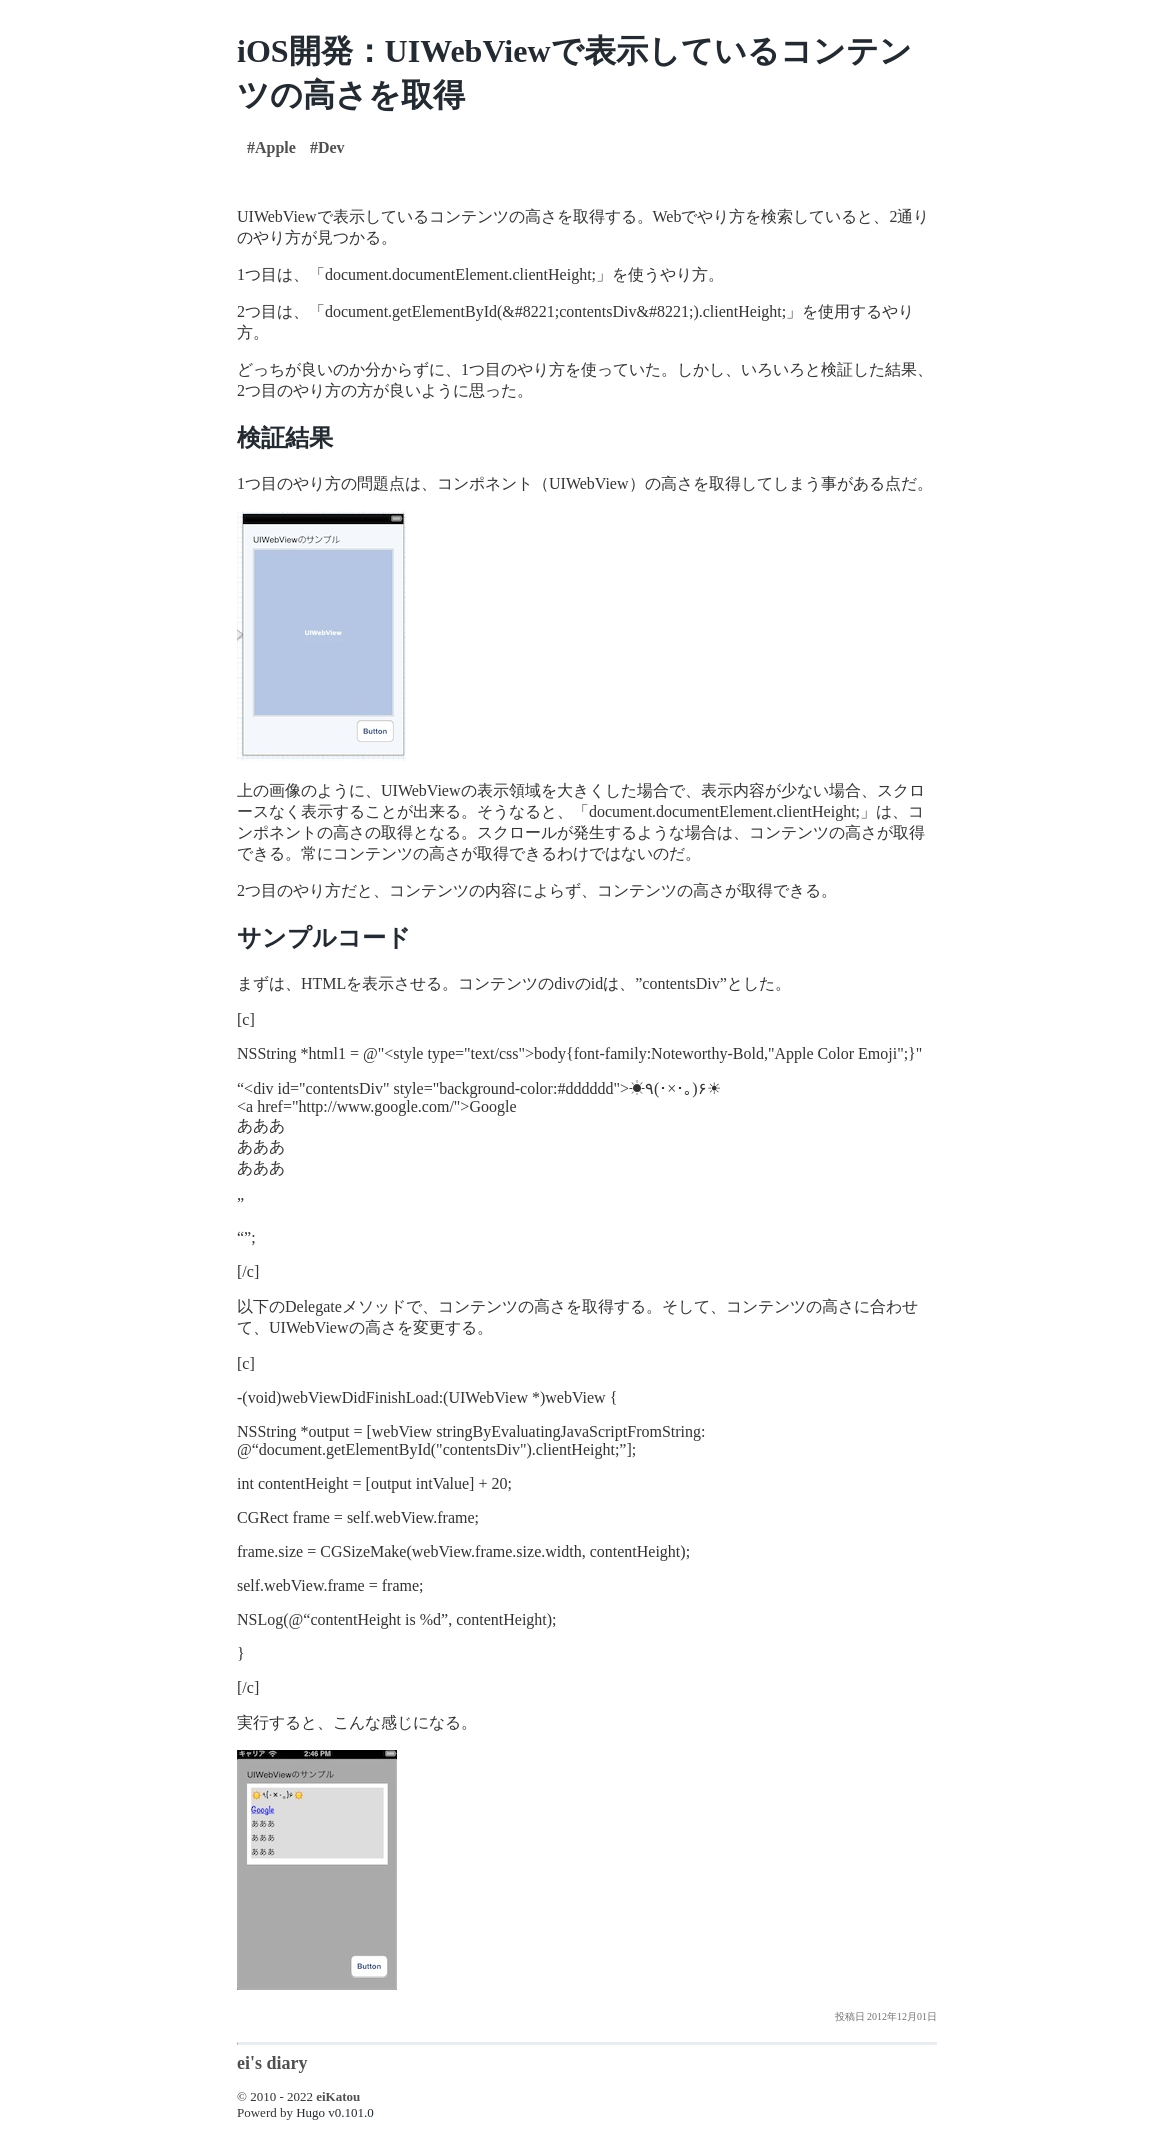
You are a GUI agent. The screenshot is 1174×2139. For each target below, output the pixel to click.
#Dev (327, 147)
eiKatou (338, 2096)
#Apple (271, 147)
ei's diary (272, 2063)
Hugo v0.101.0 (335, 2112)
